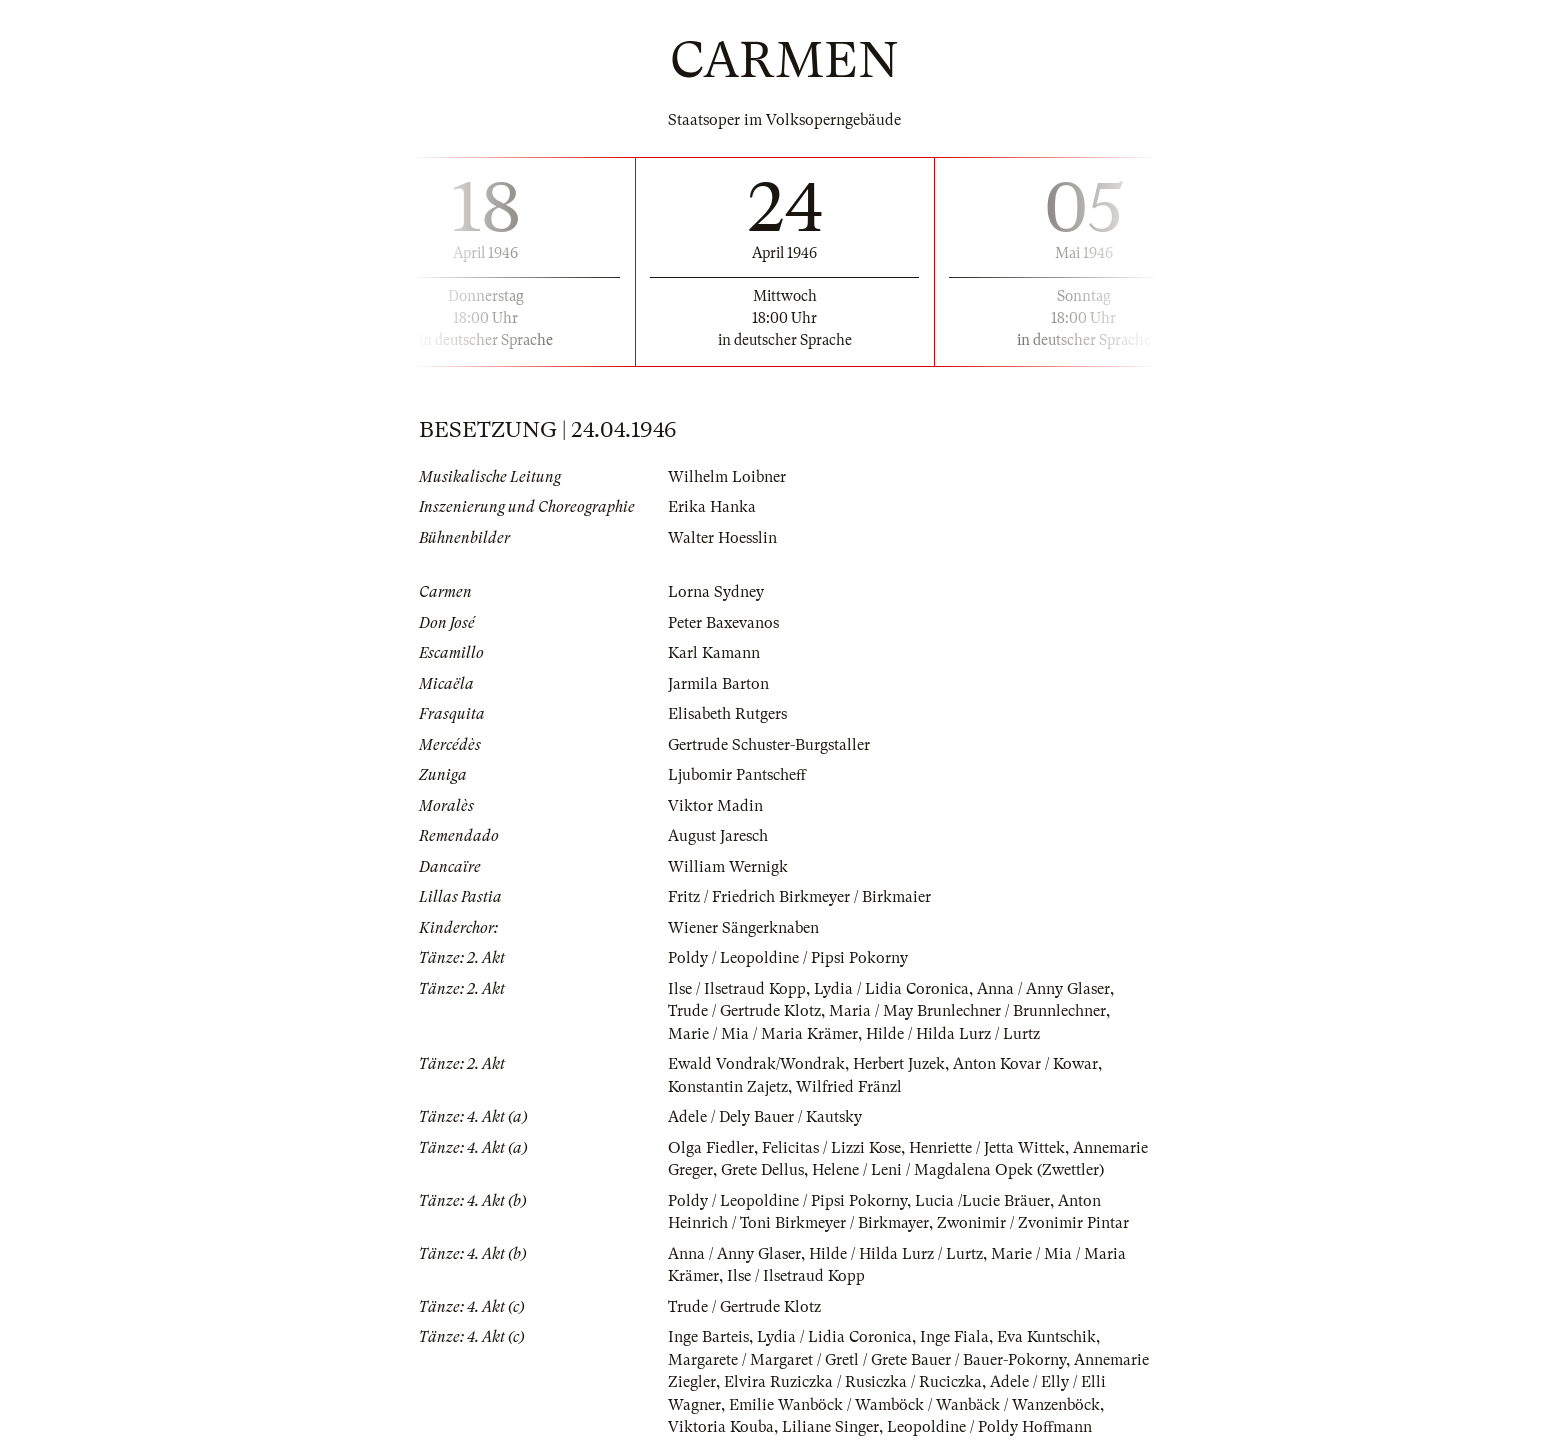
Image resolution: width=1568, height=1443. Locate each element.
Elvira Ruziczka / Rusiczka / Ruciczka (853, 1382)
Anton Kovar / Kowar (1025, 1064)
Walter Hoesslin (722, 538)
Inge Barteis (708, 1337)
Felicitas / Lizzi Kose (831, 1148)
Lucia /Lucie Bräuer (982, 1201)
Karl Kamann (714, 653)
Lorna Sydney (716, 592)
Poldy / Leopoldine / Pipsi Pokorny (788, 958)
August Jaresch (718, 836)
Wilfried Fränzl (849, 1087)
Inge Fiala (954, 1337)
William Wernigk (728, 867)
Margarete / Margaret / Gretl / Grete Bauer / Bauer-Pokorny (867, 1360)
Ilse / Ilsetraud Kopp (737, 989)
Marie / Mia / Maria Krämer (763, 1034)
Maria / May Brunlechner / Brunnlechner (967, 1011)
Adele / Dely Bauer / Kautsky (765, 1117)
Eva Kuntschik (1046, 1337)
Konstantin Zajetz (728, 1087)
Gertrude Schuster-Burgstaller (769, 745)
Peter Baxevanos (723, 623)
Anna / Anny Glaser (1043, 989)
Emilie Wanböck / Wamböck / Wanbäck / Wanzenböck (914, 1405)
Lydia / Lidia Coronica (891, 989)
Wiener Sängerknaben (743, 928)
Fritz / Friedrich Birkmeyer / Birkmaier (799, 897)
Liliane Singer (830, 1427)
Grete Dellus (762, 1170)
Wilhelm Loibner (727, 477)
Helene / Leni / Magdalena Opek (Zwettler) (958, 1170)
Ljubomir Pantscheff (737, 775)
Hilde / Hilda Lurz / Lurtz (953, 1034)
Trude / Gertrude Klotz (744, 1011)
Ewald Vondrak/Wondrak (756, 1064)
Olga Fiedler (711, 1148)
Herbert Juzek (899, 1064)
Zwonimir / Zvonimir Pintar (1033, 1223)
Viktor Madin (715, 806)
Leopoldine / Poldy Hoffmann (989, 1427)
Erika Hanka (712, 507)
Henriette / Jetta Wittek (987, 1148)
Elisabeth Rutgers (727, 714)
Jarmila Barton (718, 684)
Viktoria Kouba (721, 1427)
